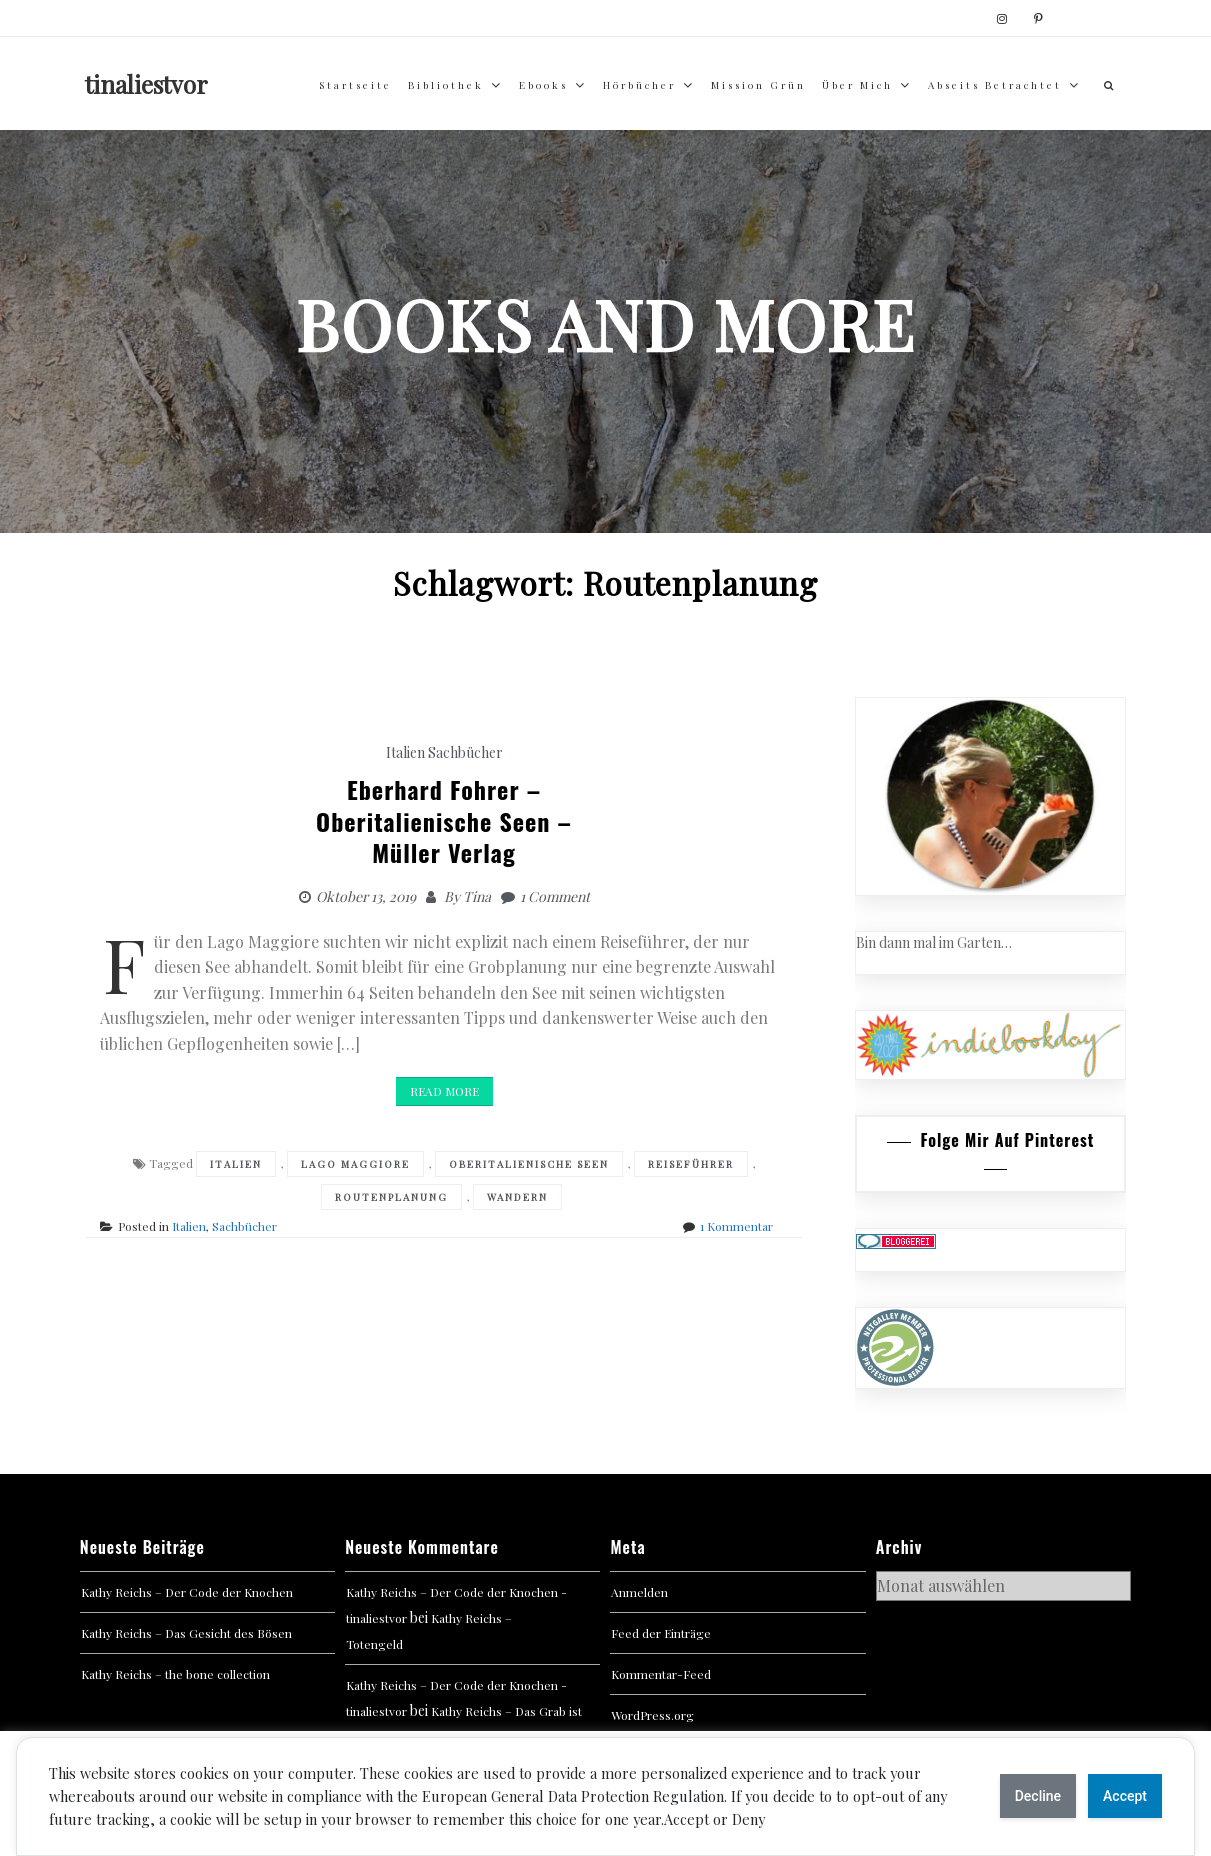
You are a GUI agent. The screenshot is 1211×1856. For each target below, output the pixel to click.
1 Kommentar (736, 1226)
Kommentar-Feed (661, 1674)
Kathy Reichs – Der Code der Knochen (187, 1592)
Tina (477, 896)
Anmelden (639, 1592)
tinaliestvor (146, 84)
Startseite (355, 85)
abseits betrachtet (995, 85)
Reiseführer (691, 1164)
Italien (405, 752)
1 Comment (555, 896)
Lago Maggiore (355, 1164)
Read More (444, 1091)
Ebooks (543, 85)
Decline (1038, 1796)
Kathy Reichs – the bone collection (175, 1674)
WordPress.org (652, 1715)
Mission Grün (758, 85)
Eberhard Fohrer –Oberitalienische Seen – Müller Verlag (444, 820)
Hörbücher (639, 85)
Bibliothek (446, 85)
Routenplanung (391, 1197)
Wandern (517, 1197)
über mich (857, 85)
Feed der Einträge (661, 1633)
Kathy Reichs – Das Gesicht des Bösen (186, 1633)
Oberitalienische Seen (529, 1164)
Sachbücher (465, 752)
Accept (1125, 1796)
